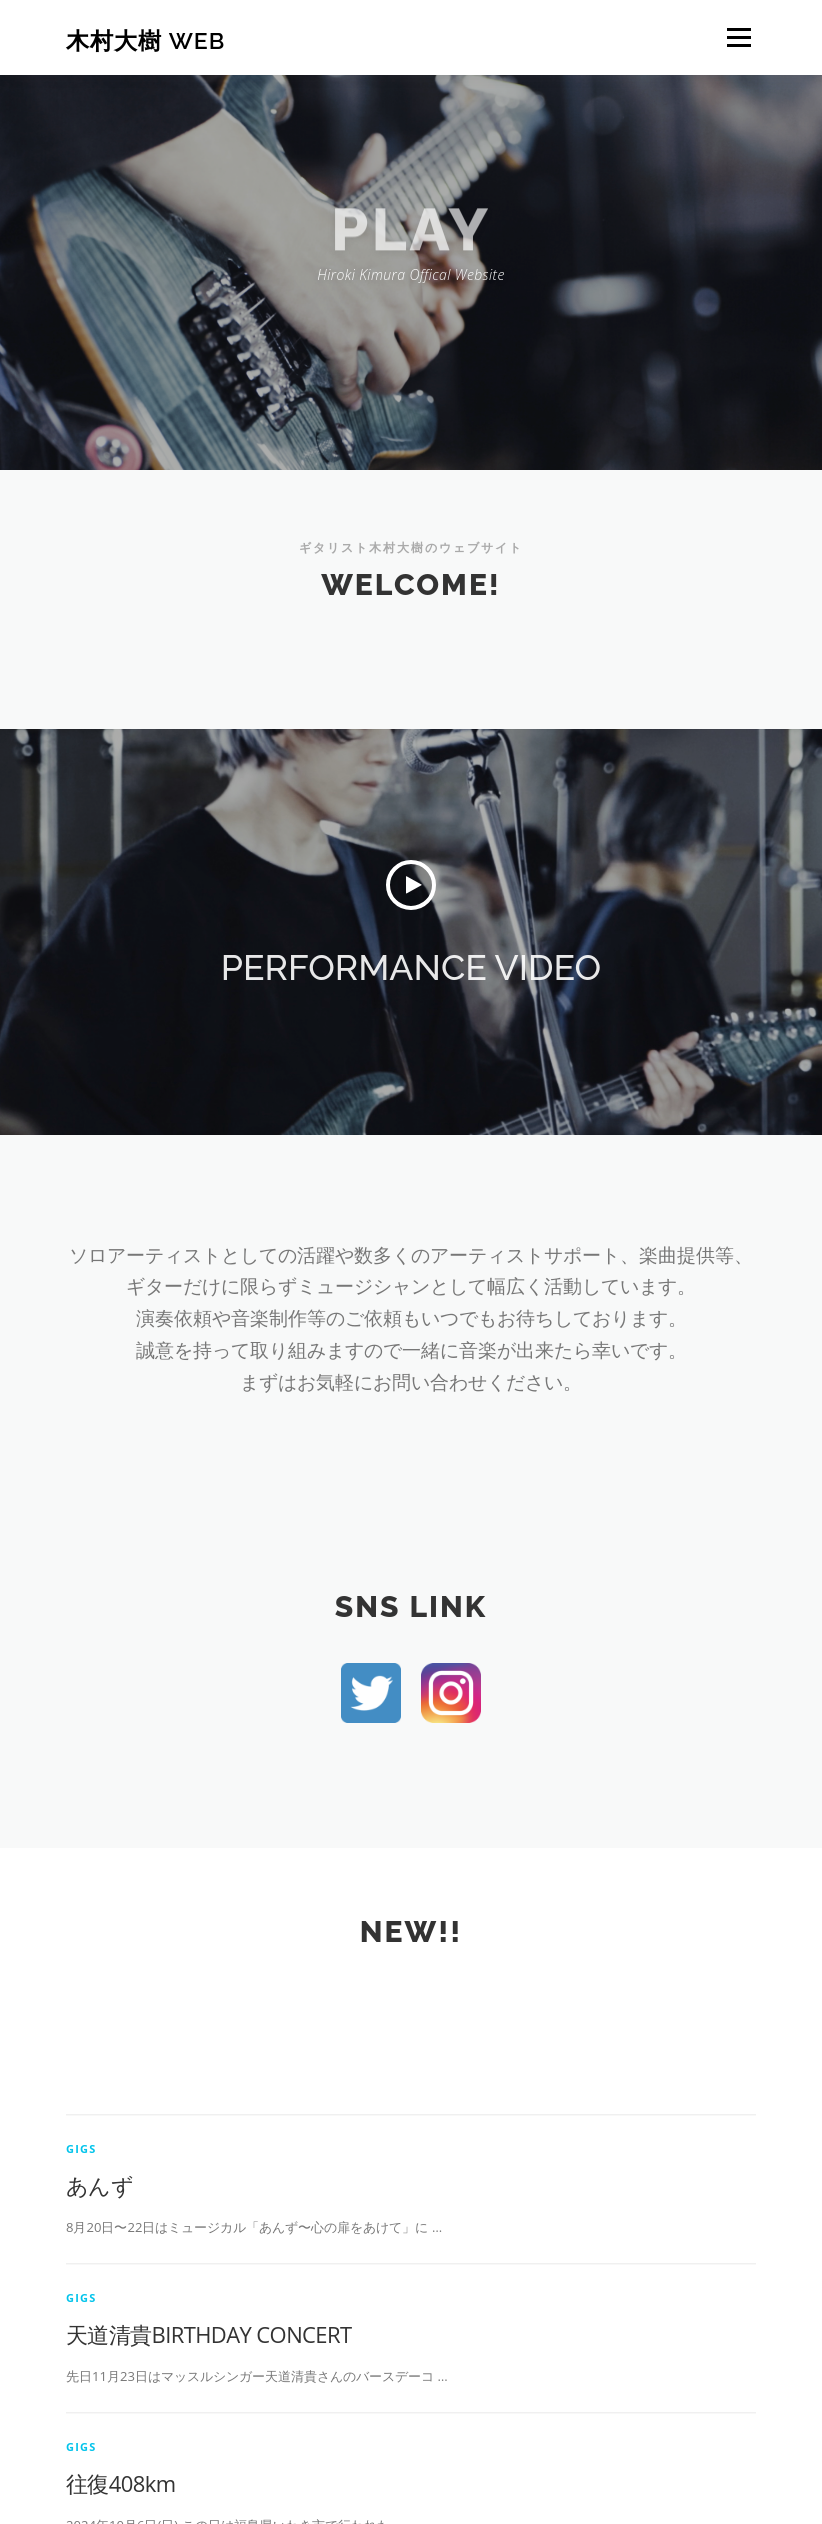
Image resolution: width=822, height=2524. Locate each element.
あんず (99, 2299)
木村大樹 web (145, 39)
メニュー (738, 37)
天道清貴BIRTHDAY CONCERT (208, 2448)
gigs (81, 2262)
